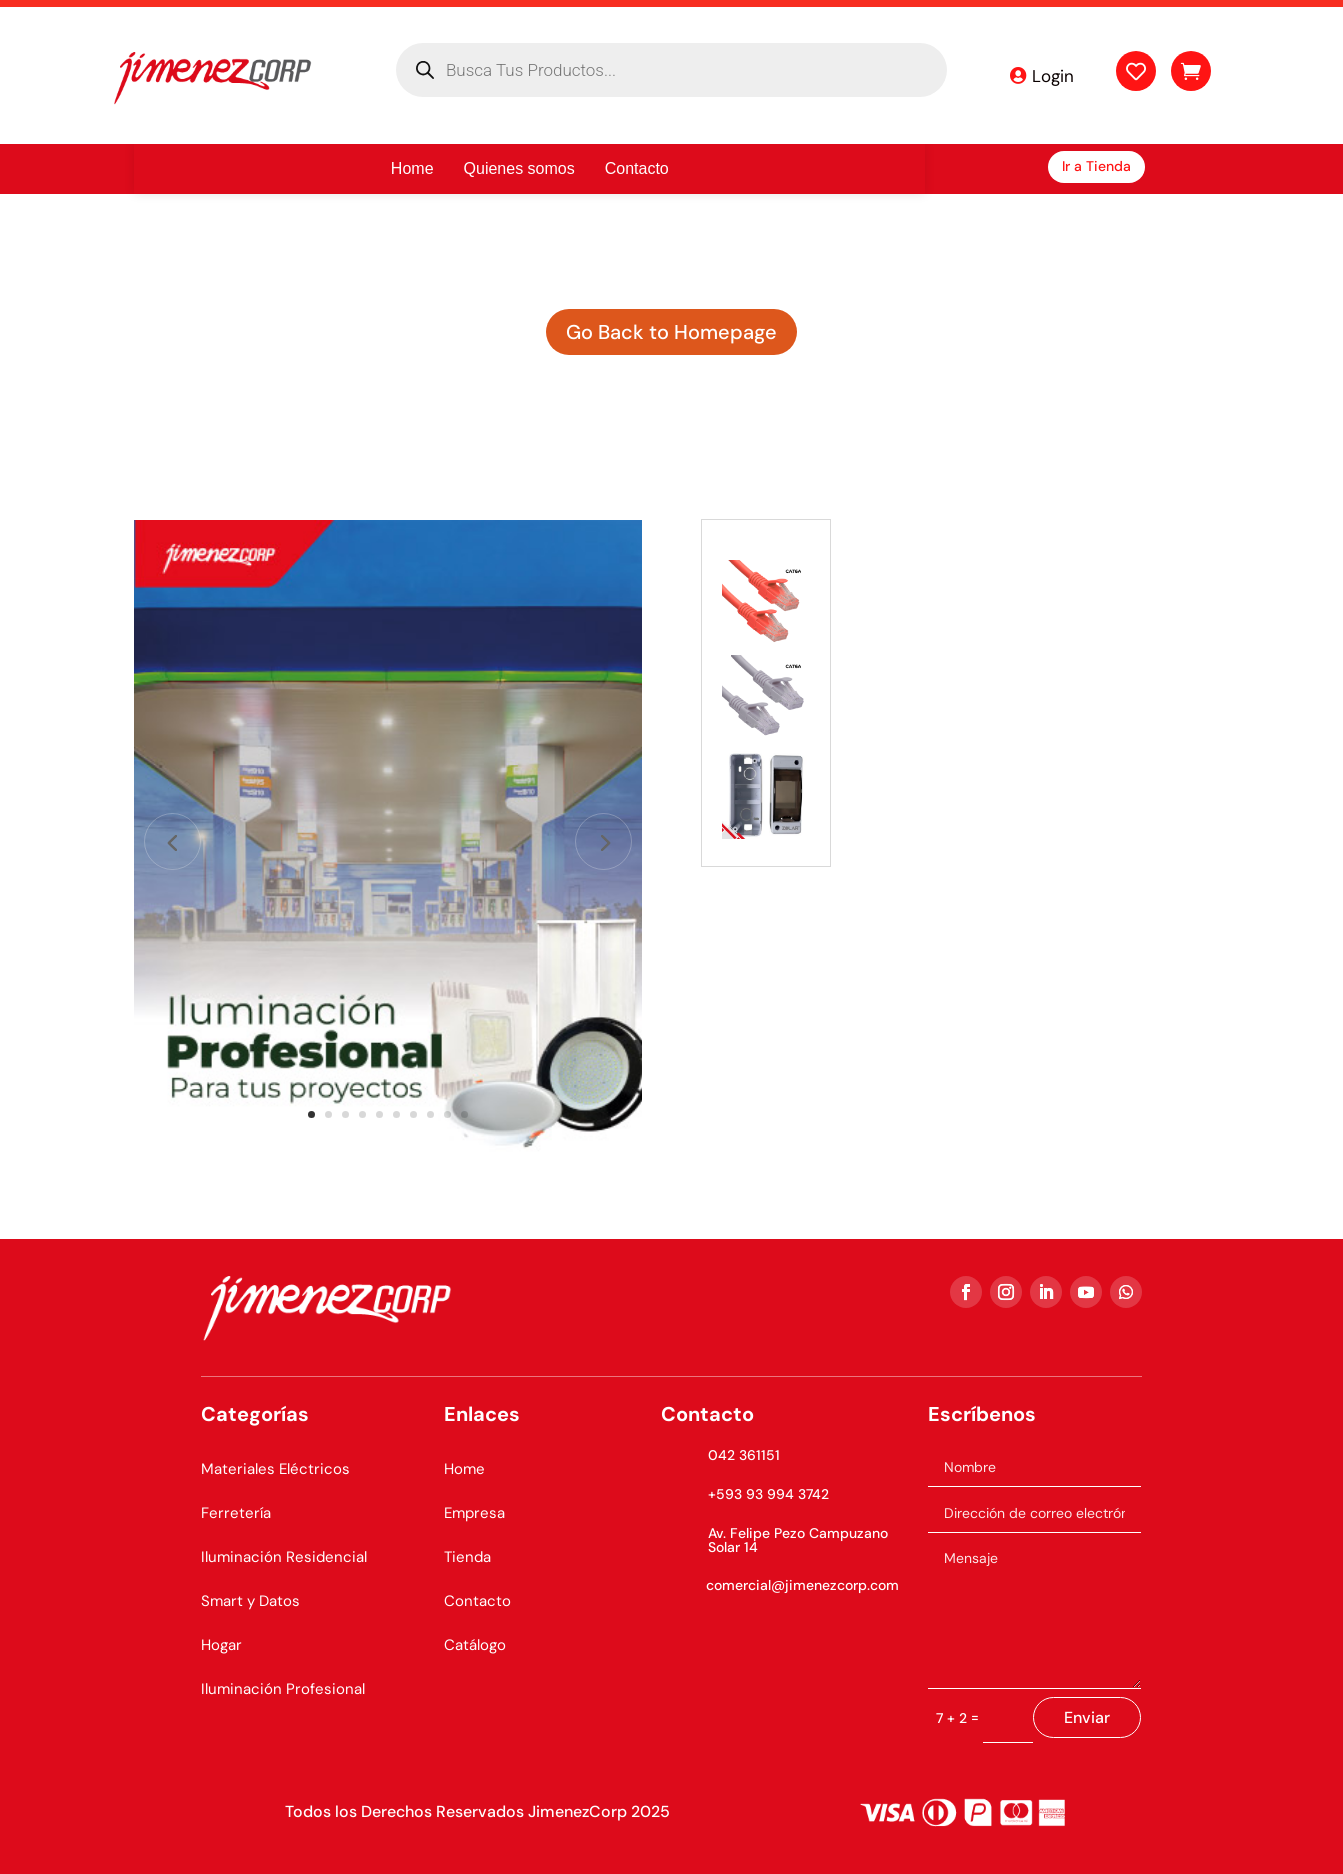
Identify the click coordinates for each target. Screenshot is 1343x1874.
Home (464, 1469)
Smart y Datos (250, 1601)
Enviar (1087, 1717)
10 (464, 1114)
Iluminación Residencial (284, 1557)
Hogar (221, 1645)
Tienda (467, 1557)
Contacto (477, 1601)
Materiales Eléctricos (275, 1469)
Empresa (474, 1513)
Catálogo (475, 1645)
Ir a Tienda (1096, 166)
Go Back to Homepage (671, 332)
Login (1053, 76)
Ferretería (236, 1513)
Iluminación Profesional (283, 1689)
